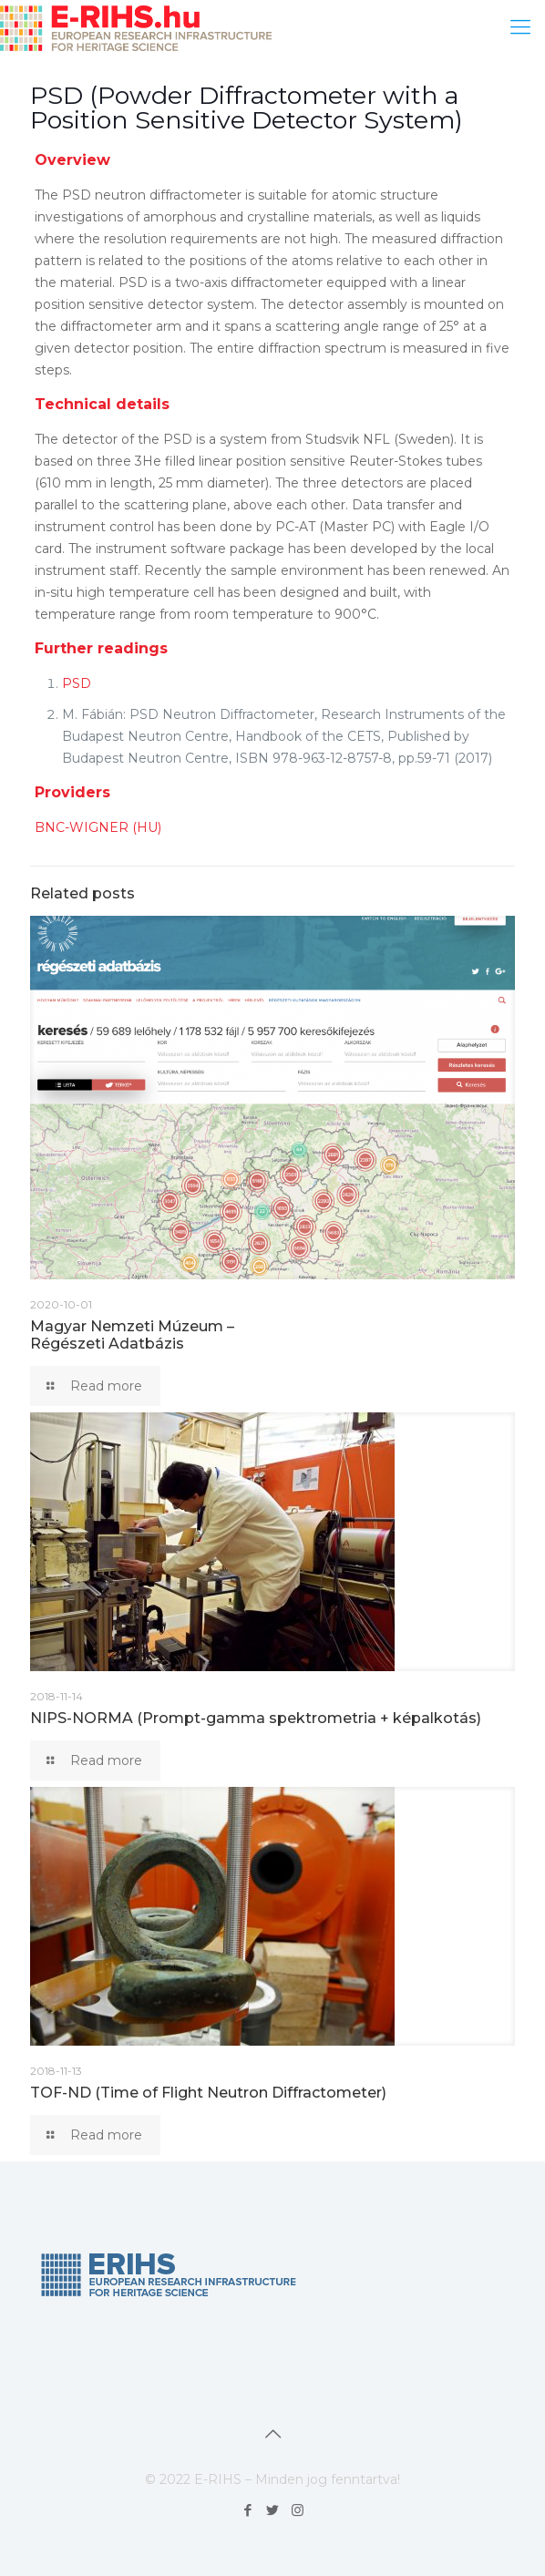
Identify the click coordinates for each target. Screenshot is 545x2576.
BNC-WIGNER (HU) (98, 827)
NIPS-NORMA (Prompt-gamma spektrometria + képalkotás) (255, 1718)
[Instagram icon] (297, 2510)
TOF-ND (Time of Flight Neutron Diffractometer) (208, 2092)
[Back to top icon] (272, 2434)
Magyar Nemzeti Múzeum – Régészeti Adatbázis (132, 1335)
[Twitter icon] (273, 2510)
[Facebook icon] (248, 2510)
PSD (76, 683)
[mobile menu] (520, 27)
